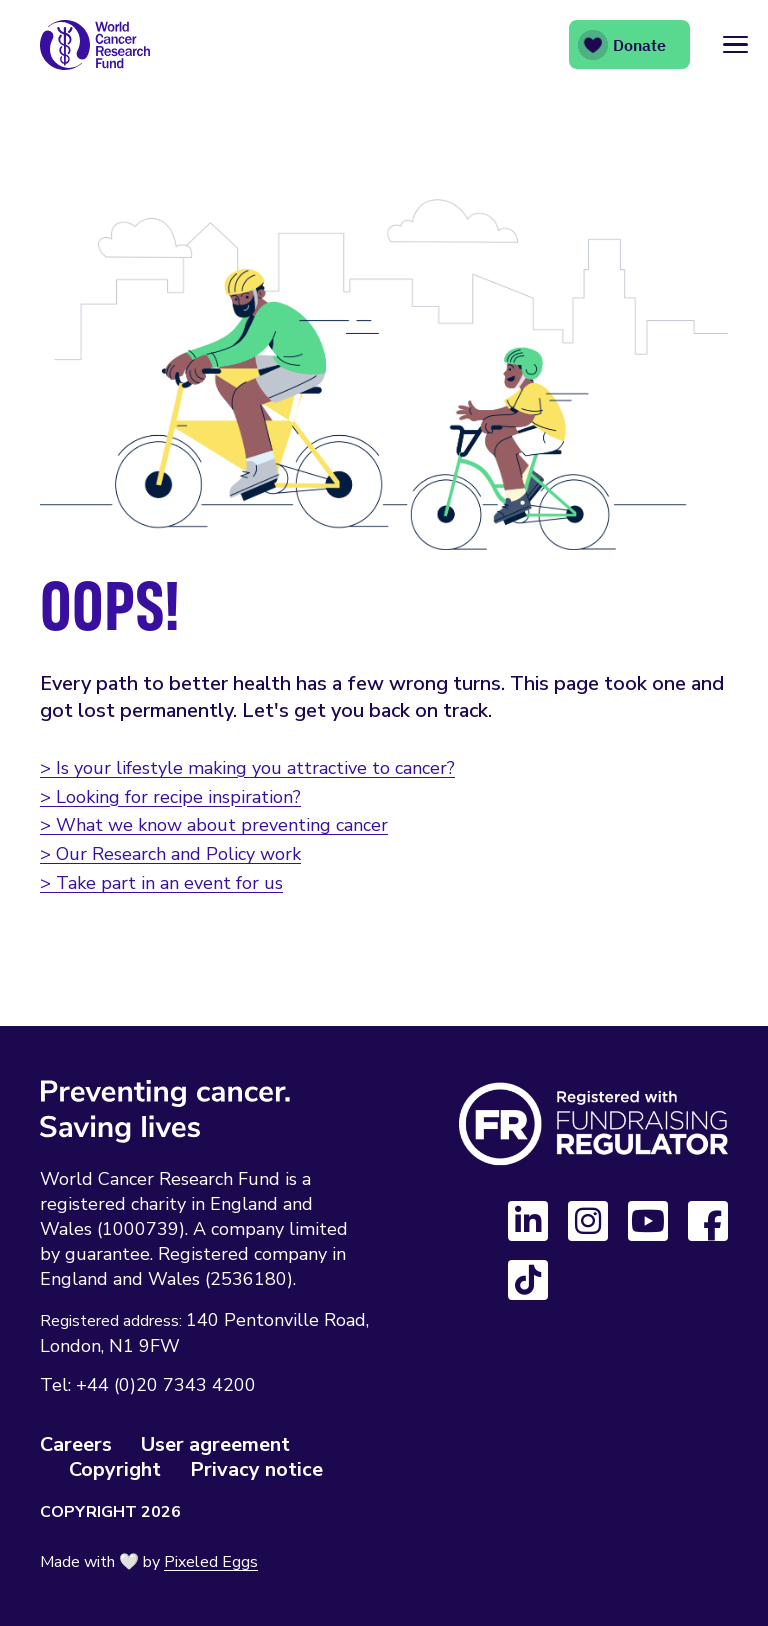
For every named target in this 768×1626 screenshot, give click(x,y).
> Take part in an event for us (161, 883)
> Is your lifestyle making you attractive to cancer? (247, 768)
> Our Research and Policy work (170, 854)
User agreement (215, 1444)
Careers (76, 1444)
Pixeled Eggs (211, 1562)
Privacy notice (256, 1469)
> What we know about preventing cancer (214, 825)
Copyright (115, 1469)
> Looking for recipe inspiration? (170, 797)
